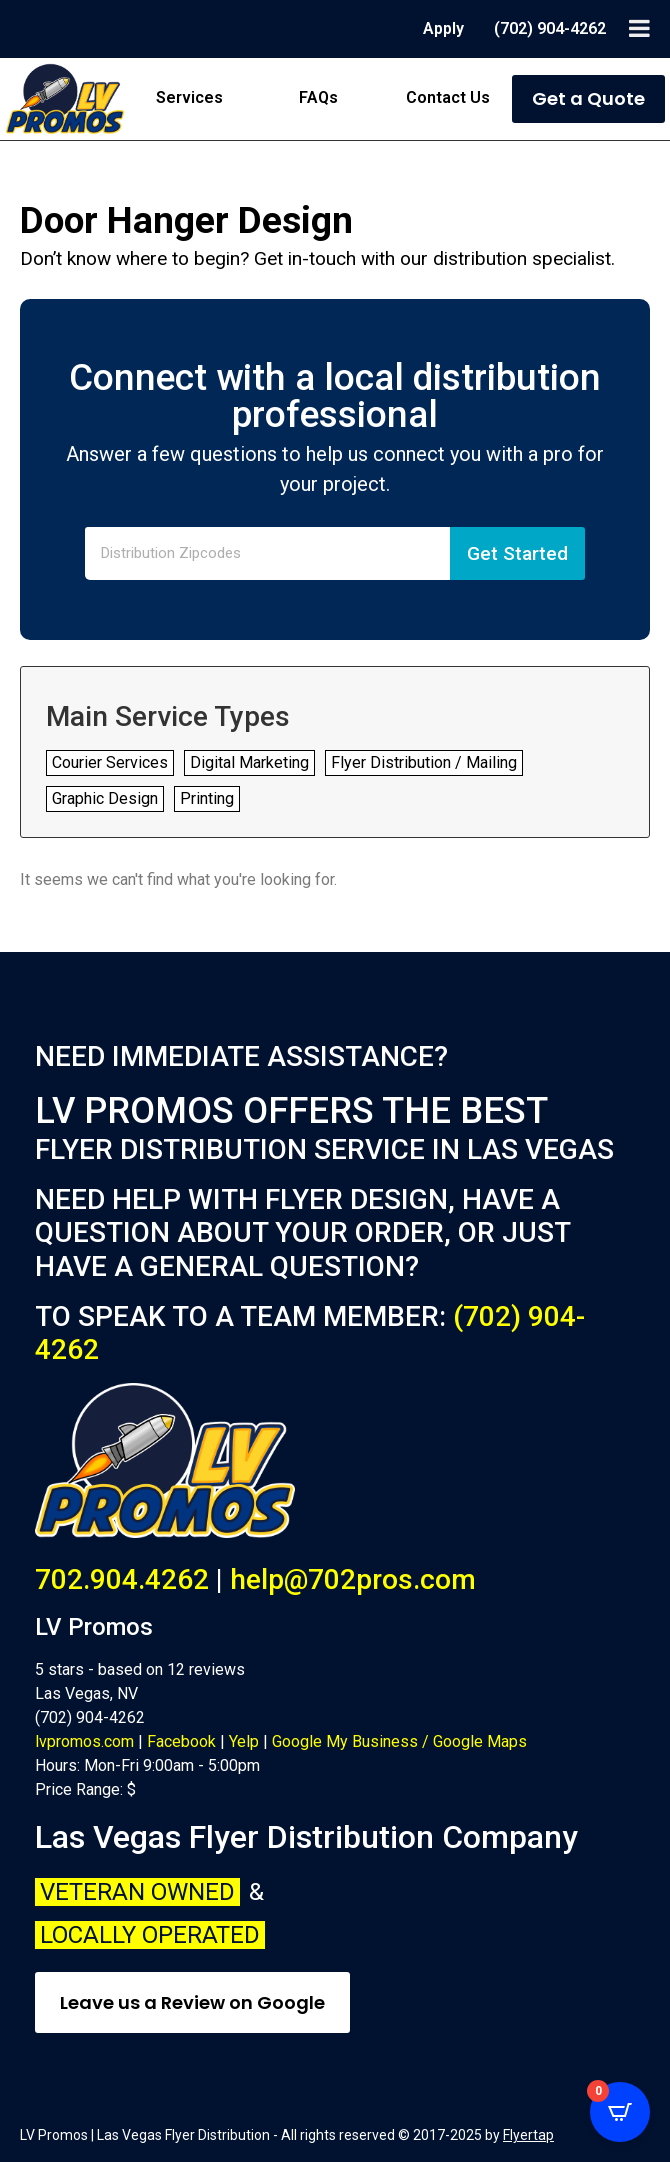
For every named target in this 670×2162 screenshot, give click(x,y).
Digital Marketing (249, 762)
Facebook (181, 1741)
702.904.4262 (122, 1579)
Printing (207, 798)
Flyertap (528, 2135)
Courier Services (110, 762)
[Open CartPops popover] (620, 2112)
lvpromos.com (84, 1741)
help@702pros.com (353, 1579)
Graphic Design (105, 798)
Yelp (244, 1741)
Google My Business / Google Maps (399, 1741)
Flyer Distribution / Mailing (424, 762)
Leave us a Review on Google (192, 2002)
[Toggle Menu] (639, 28)
